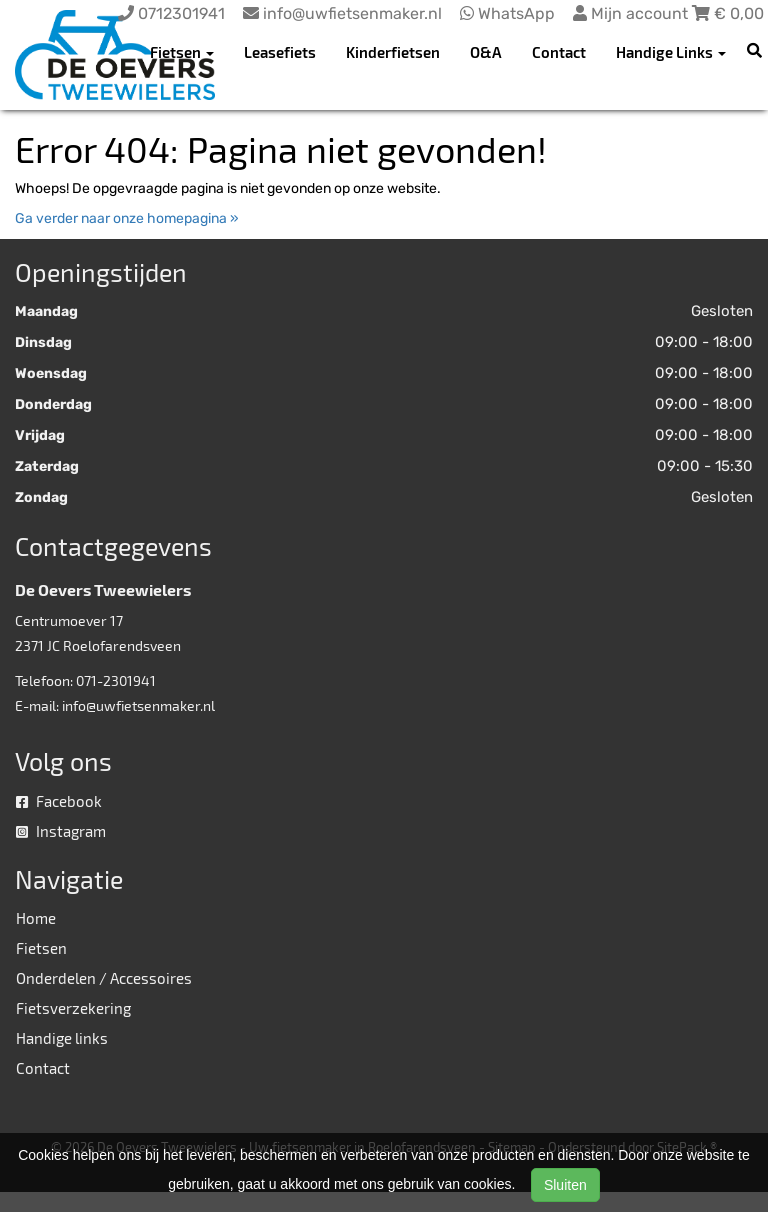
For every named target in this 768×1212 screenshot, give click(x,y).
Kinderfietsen (393, 52)
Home (36, 918)
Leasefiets (280, 52)
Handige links (62, 1038)
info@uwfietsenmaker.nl (138, 705)
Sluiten (565, 1185)
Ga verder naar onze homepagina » (127, 218)
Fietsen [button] (182, 52)
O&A (486, 52)
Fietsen (41, 948)
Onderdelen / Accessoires (104, 978)
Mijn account (632, 13)
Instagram (61, 831)
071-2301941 (116, 680)
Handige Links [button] (671, 52)
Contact (559, 52)
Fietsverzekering (73, 1008)
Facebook (59, 801)
